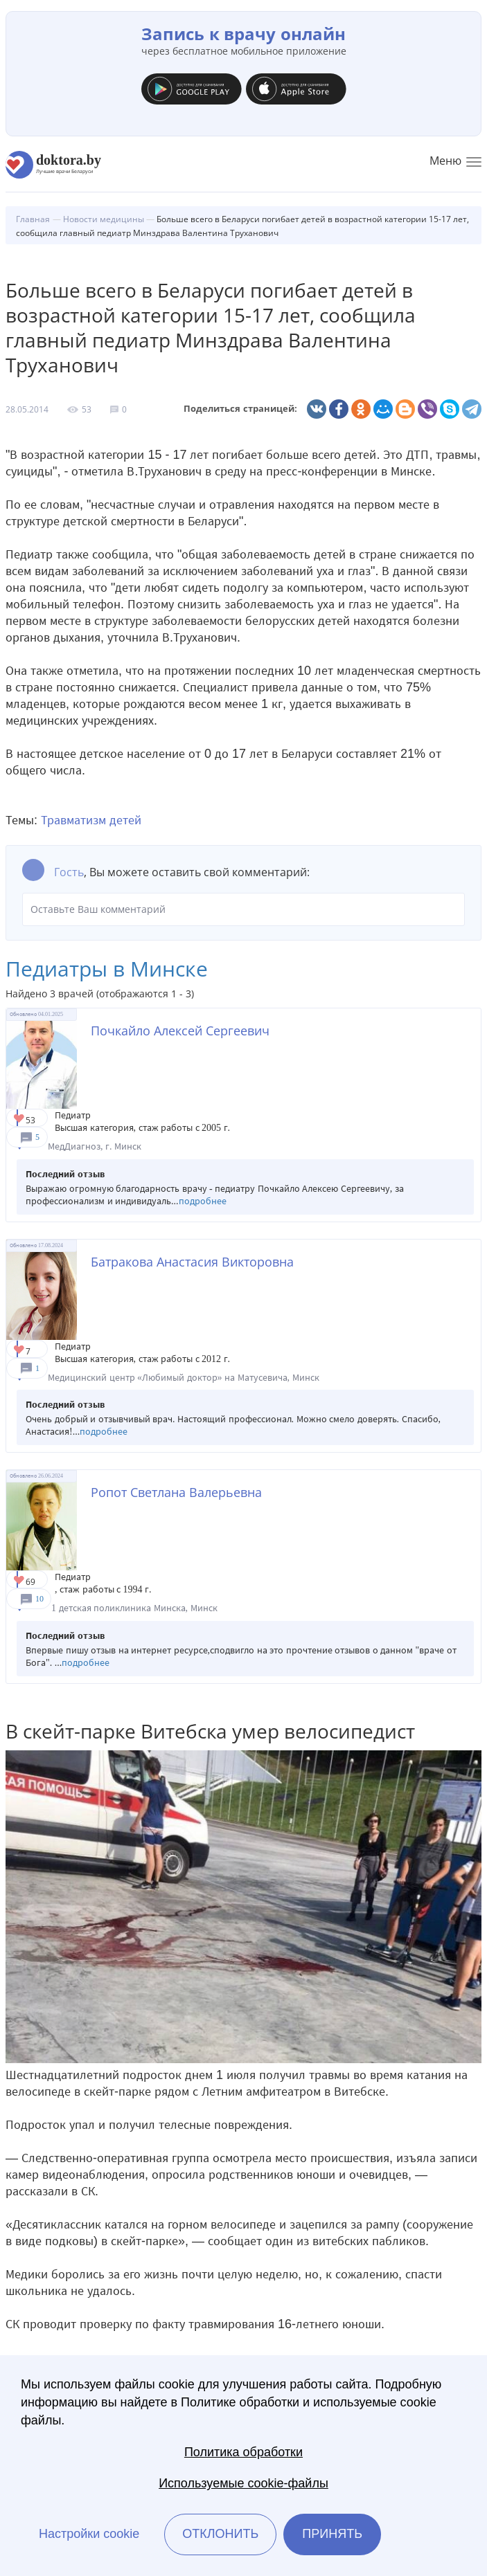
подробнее (203, 1201)
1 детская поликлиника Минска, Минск (134, 1608)
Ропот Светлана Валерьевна (176, 1492)
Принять (332, 2534)
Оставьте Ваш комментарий (243, 909)
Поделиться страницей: (240, 408)
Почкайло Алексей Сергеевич (180, 1030)
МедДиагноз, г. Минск (94, 1146)
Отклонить (220, 2534)
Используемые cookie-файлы (243, 2483)
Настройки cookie (89, 2534)
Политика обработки (243, 2452)
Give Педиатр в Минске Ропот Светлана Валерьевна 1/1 (20, 1581)
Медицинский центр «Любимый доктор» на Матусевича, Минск (183, 1377)
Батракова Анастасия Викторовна (192, 1261)
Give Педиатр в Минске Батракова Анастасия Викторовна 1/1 (20, 1350)
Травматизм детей (91, 820)
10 (39, 1599)
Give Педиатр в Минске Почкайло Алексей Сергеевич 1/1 (20, 1119)
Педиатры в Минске (107, 968)
